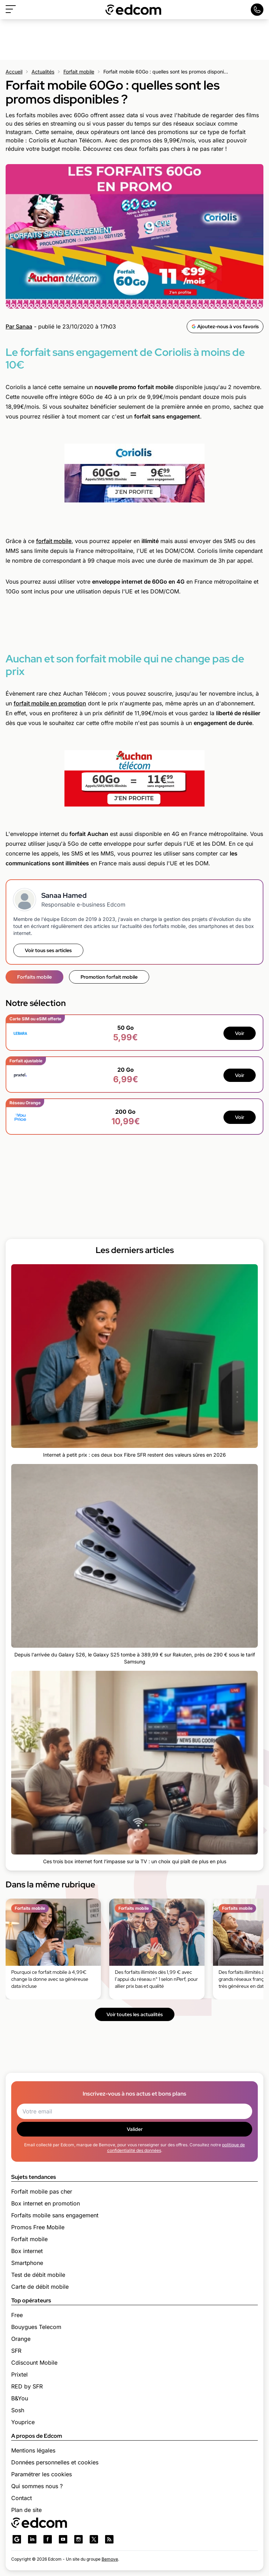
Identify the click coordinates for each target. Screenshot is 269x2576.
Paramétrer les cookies (41, 2474)
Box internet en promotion (45, 2203)
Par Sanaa (19, 326)
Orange (20, 2338)
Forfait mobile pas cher (41, 2191)
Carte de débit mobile (40, 2286)
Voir (239, 1033)
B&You (19, 2398)
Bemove (110, 2559)
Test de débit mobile (38, 2274)
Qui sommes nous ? (37, 2486)
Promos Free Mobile (37, 2227)
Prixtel (19, 2374)
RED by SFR (27, 2386)
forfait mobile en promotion (50, 703)
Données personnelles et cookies (54, 2462)
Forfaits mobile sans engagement (54, 2215)
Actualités (43, 72)
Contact (21, 2497)
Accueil (14, 72)
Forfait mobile (78, 72)
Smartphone (27, 2262)
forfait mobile (53, 540)
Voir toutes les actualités (134, 2014)
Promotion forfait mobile (109, 977)
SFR (16, 2350)
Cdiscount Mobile (34, 2362)
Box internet (27, 2250)
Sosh (17, 2410)
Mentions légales (33, 2450)
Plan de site (26, 2509)
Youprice (23, 2422)
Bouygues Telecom (36, 2326)
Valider (135, 2129)
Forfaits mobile (34, 977)
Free (17, 2314)
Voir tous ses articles (48, 950)
